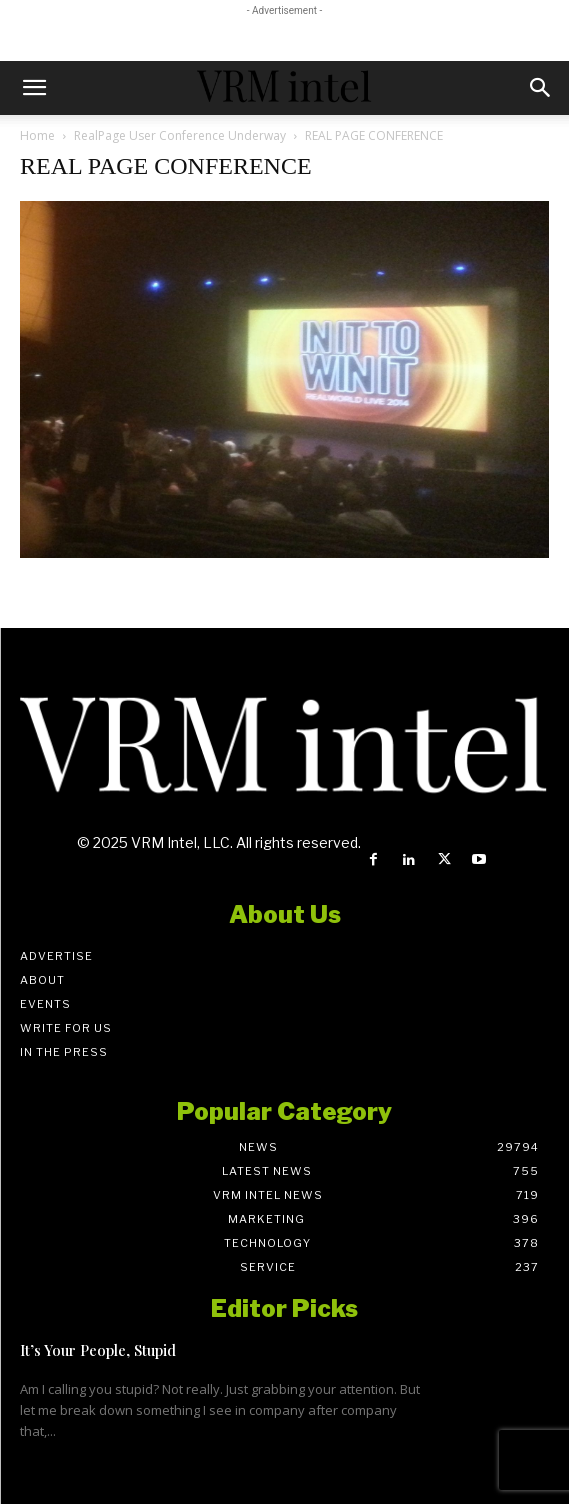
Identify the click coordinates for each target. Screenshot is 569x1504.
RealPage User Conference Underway (180, 135)
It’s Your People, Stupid (98, 1350)
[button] (34, 88)
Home (37, 135)
